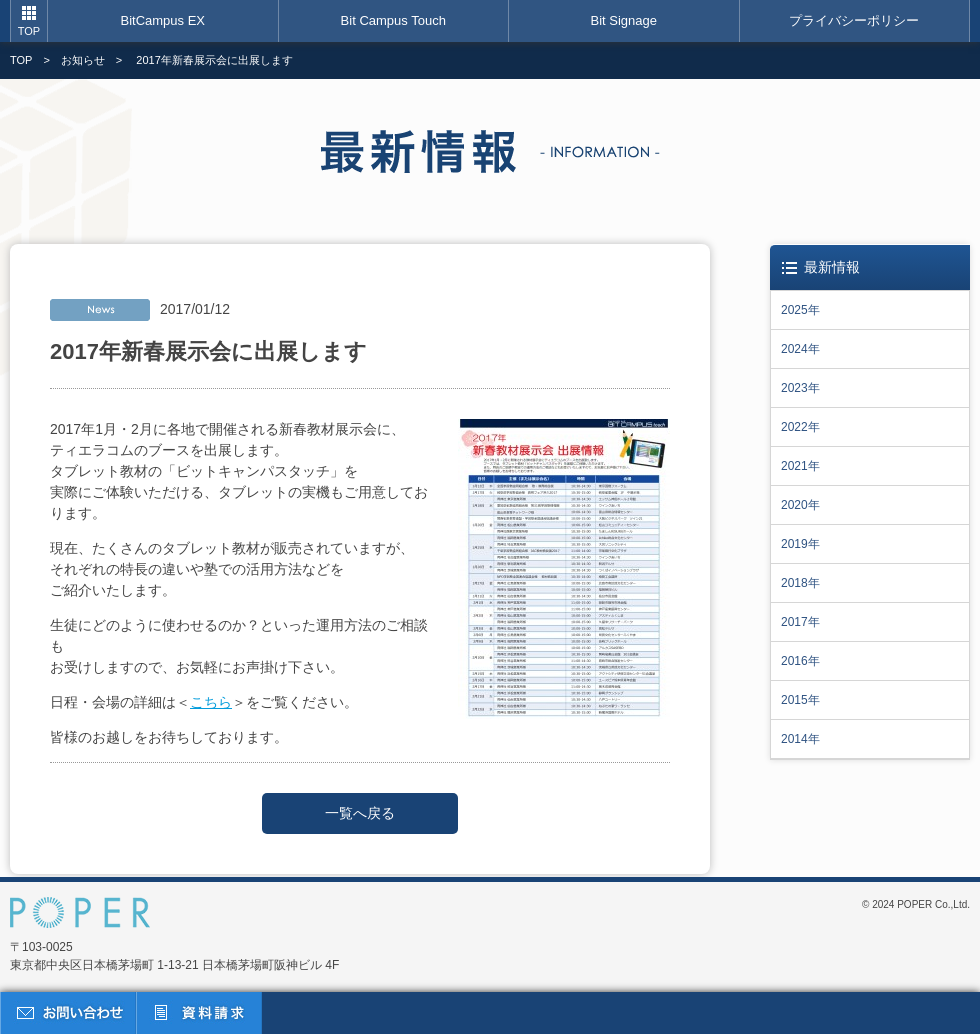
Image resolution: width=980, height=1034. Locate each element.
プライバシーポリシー (854, 20)
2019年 (800, 544)
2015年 (800, 700)
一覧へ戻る (360, 813)
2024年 (800, 349)
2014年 (800, 739)
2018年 (800, 583)
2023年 (800, 388)
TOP (29, 31)
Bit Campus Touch (393, 20)
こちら (211, 702)
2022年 (800, 427)
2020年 (800, 505)
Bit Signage (624, 20)
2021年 (800, 466)
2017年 (800, 622)
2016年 (800, 661)
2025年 (800, 310)
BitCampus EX (162, 20)
